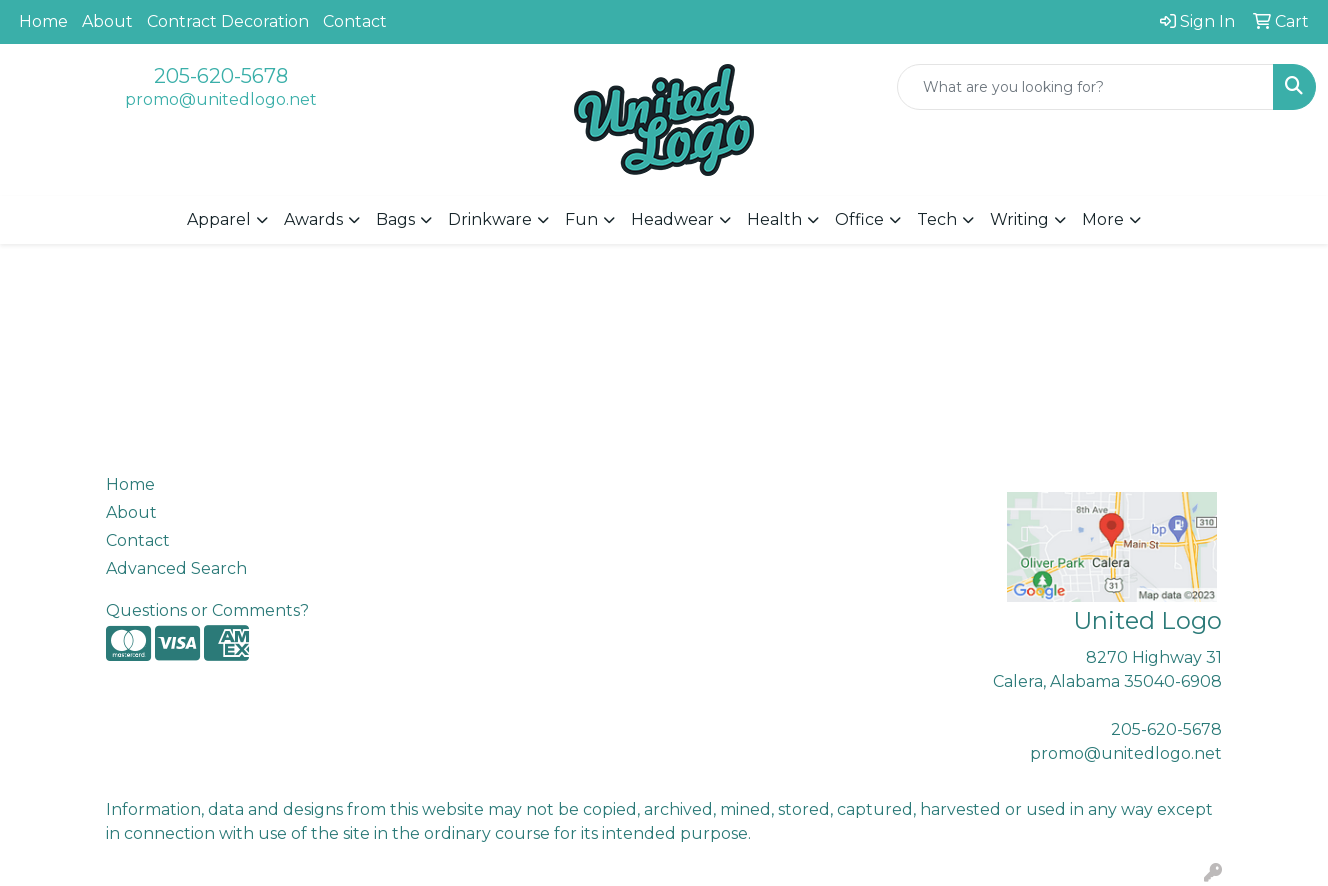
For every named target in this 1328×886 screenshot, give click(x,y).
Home (43, 21)
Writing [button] (1019, 219)
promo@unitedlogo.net (221, 99)
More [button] (1103, 219)
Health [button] (774, 219)
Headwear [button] (672, 219)
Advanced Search (176, 568)
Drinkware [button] (490, 219)
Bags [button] (395, 219)
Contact (355, 21)
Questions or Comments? (207, 610)
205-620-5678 (221, 76)
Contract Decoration (228, 21)
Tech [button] (937, 219)
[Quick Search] (1085, 87)
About (107, 21)
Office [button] (859, 219)
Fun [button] (581, 219)
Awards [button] (313, 219)
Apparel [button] (219, 219)
